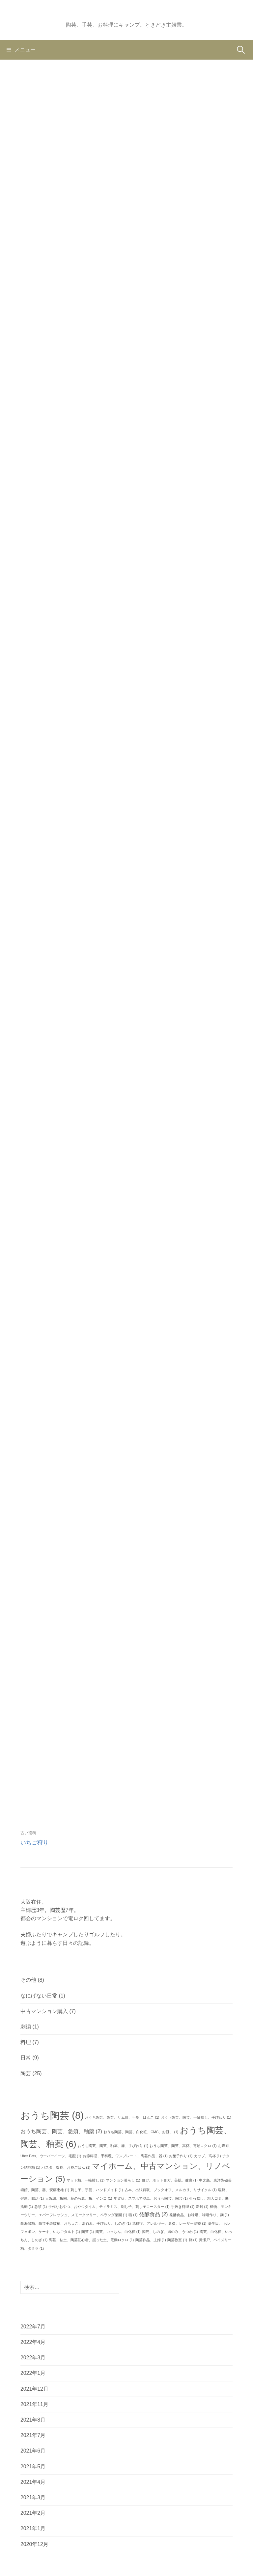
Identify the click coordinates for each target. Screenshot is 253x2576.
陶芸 (25, 2073)
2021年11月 (34, 2404)
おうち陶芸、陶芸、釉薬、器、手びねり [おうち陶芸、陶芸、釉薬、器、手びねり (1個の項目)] (113, 2146)
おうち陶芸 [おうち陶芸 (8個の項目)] (52, 2115)
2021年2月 (32, 2513)
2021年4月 (32, 2482)
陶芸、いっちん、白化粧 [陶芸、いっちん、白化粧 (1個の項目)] (118, 2232)
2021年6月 (32, 2451)
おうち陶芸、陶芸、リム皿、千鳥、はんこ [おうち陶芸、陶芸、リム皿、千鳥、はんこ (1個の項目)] (122, 2117)
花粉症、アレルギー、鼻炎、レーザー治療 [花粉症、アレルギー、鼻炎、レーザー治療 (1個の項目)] (169, 2223)
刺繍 (25, 2026)
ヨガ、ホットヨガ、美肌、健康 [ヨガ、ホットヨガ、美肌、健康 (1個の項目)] (170, 2180)
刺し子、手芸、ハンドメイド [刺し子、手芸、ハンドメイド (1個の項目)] (96, 2190)
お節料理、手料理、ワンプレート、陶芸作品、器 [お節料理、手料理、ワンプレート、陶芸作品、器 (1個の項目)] (125, 2156)
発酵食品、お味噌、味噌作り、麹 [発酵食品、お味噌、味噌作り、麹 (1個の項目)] (199, 2215)
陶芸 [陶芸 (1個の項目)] (87, 2232)
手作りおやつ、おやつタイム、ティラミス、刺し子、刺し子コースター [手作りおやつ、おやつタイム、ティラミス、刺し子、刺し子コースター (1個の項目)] (109, 2207)
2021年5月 (32, 2466)
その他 (28, 1980)
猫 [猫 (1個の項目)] (132, 2215)
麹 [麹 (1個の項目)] (193, 2240)
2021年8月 (32, 2420)
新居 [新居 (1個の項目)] (202, 2207)
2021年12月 (34, 2389)
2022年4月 (32, 2342)
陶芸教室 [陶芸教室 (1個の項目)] (177, 2240)
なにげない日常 (38, 1996)
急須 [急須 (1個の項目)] (40, 2207)
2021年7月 (32, 2435)
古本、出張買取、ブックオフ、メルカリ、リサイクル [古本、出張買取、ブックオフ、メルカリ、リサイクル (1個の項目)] (171, 2190)
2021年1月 (32, 2528)
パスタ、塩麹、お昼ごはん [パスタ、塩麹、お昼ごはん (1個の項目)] (66, 2167)
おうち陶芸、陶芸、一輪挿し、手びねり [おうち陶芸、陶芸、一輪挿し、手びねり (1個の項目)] (196, 2117)
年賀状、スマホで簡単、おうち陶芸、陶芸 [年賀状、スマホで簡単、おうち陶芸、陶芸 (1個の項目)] (151, 2198)
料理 (25, 2042)
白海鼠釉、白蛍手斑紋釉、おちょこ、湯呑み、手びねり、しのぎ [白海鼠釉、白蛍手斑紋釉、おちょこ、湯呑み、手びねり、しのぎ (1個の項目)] (75, 2223)
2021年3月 (32, 2497)
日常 (25, 2057)
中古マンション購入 (44, 2011)
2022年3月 (32, 2357)
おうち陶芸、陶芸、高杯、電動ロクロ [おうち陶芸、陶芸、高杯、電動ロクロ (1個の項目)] (183, 2146)
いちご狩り (34, 1842)
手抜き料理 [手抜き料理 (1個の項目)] (182, 2207)
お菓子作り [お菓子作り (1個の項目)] (180, 2156)
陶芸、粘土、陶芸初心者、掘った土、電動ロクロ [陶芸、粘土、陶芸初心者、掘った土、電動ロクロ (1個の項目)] (91, 2240)
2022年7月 (32, 2326)
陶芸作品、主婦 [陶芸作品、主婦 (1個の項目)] (150, 2240)
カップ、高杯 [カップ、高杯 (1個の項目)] (207, 2156)
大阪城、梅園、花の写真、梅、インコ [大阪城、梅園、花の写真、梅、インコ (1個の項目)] (78, 2198)
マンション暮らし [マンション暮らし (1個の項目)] (123, 2180)
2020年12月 (34, 2544)
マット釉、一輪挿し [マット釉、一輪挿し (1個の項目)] (85, 2180)
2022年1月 (32, 2373)
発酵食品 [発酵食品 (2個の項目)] (153, 2214)
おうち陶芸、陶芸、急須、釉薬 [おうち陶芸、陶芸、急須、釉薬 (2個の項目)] (61, 2131)
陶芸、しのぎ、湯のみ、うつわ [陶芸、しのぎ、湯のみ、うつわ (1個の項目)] (170, 2232)
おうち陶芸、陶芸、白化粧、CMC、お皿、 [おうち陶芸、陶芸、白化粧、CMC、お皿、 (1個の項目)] (140, 2132)
